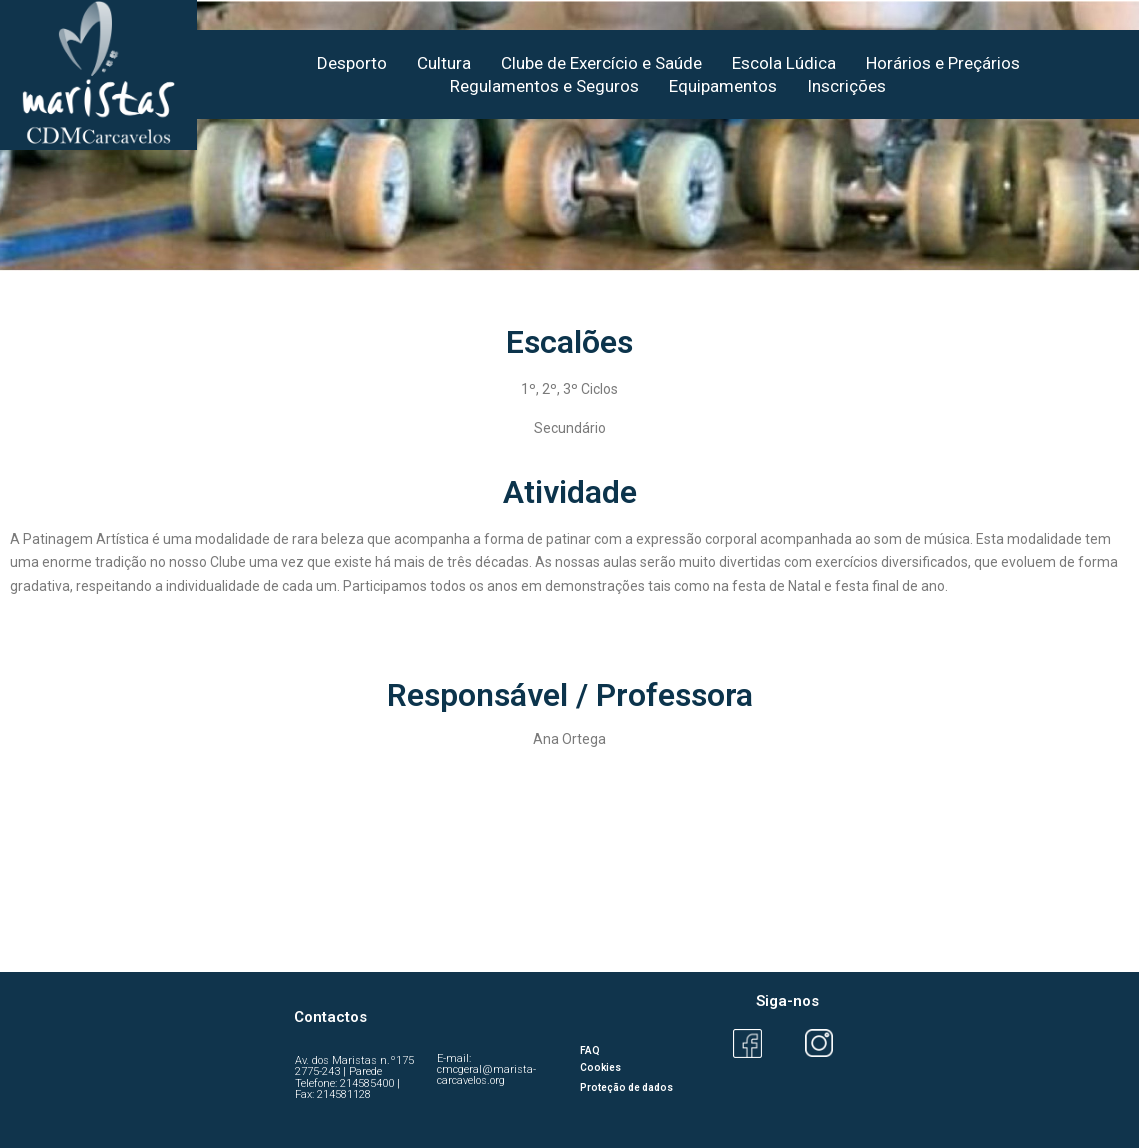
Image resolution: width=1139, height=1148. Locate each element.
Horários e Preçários (943, 63)
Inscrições (846, 86)
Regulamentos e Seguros (544, 86)
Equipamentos (723, 86)
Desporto (352, 63)
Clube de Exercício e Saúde (601, 63)
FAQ (590, 1050)
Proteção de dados (626, 1087)
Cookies (600, 1067)
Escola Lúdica (784, 63)
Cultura (444, 63)
